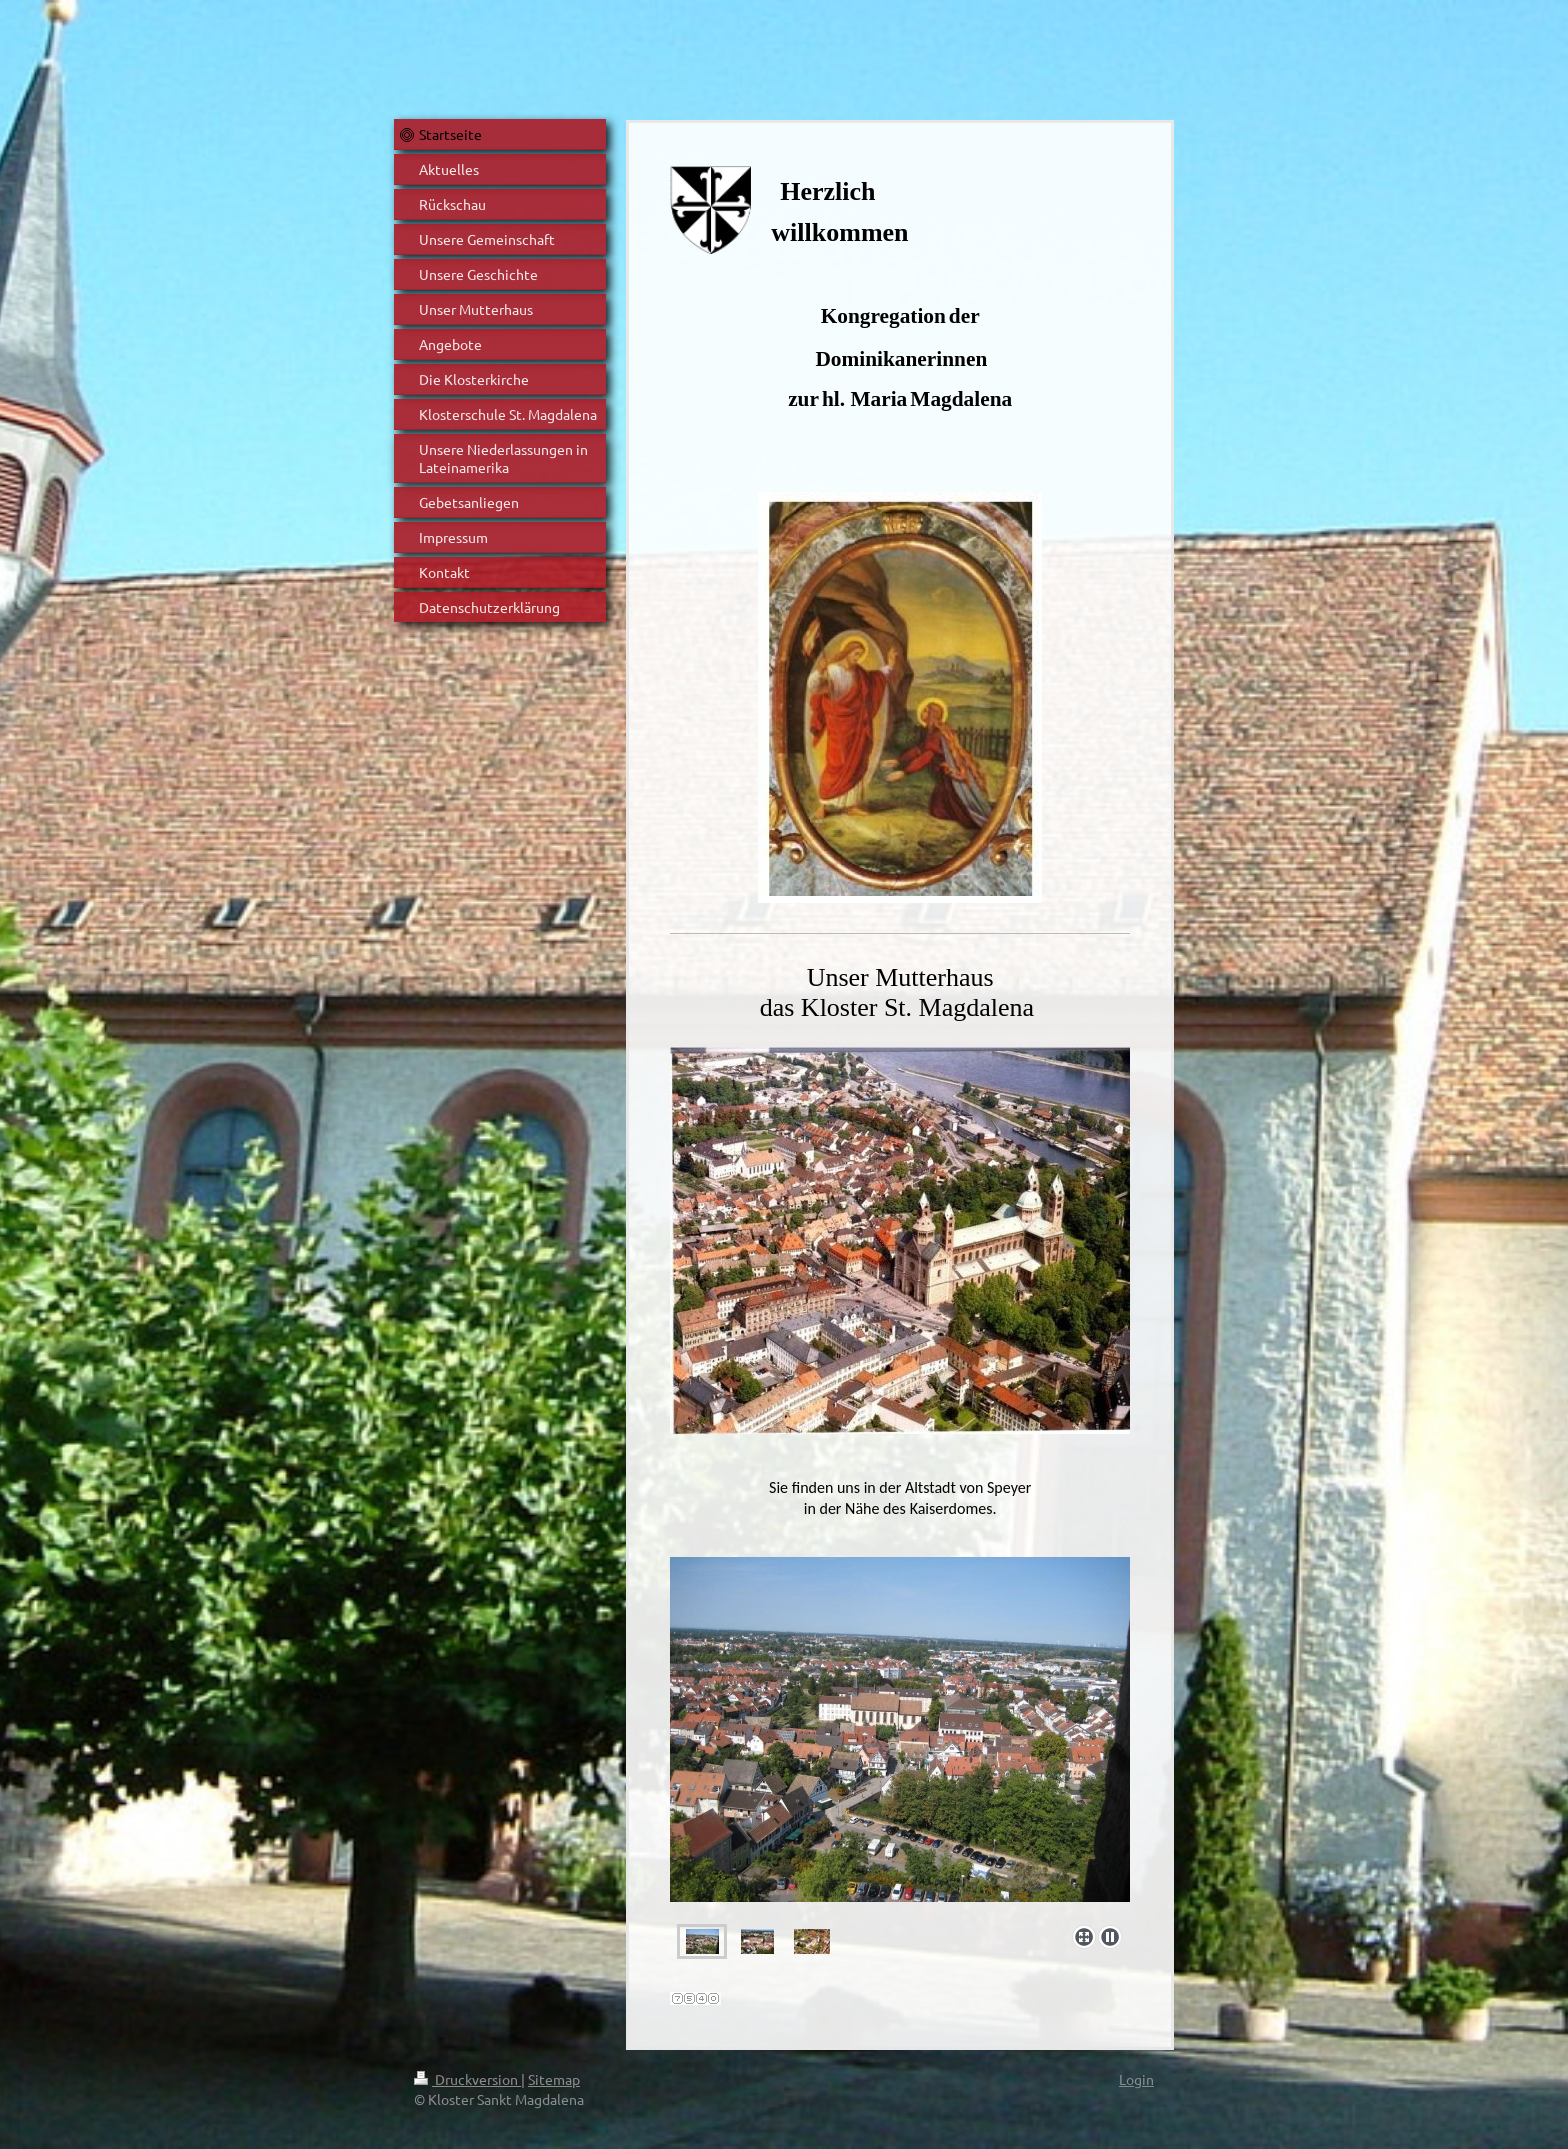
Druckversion (467, 2079)
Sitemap (554, 2079)
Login (1136, 2079)
